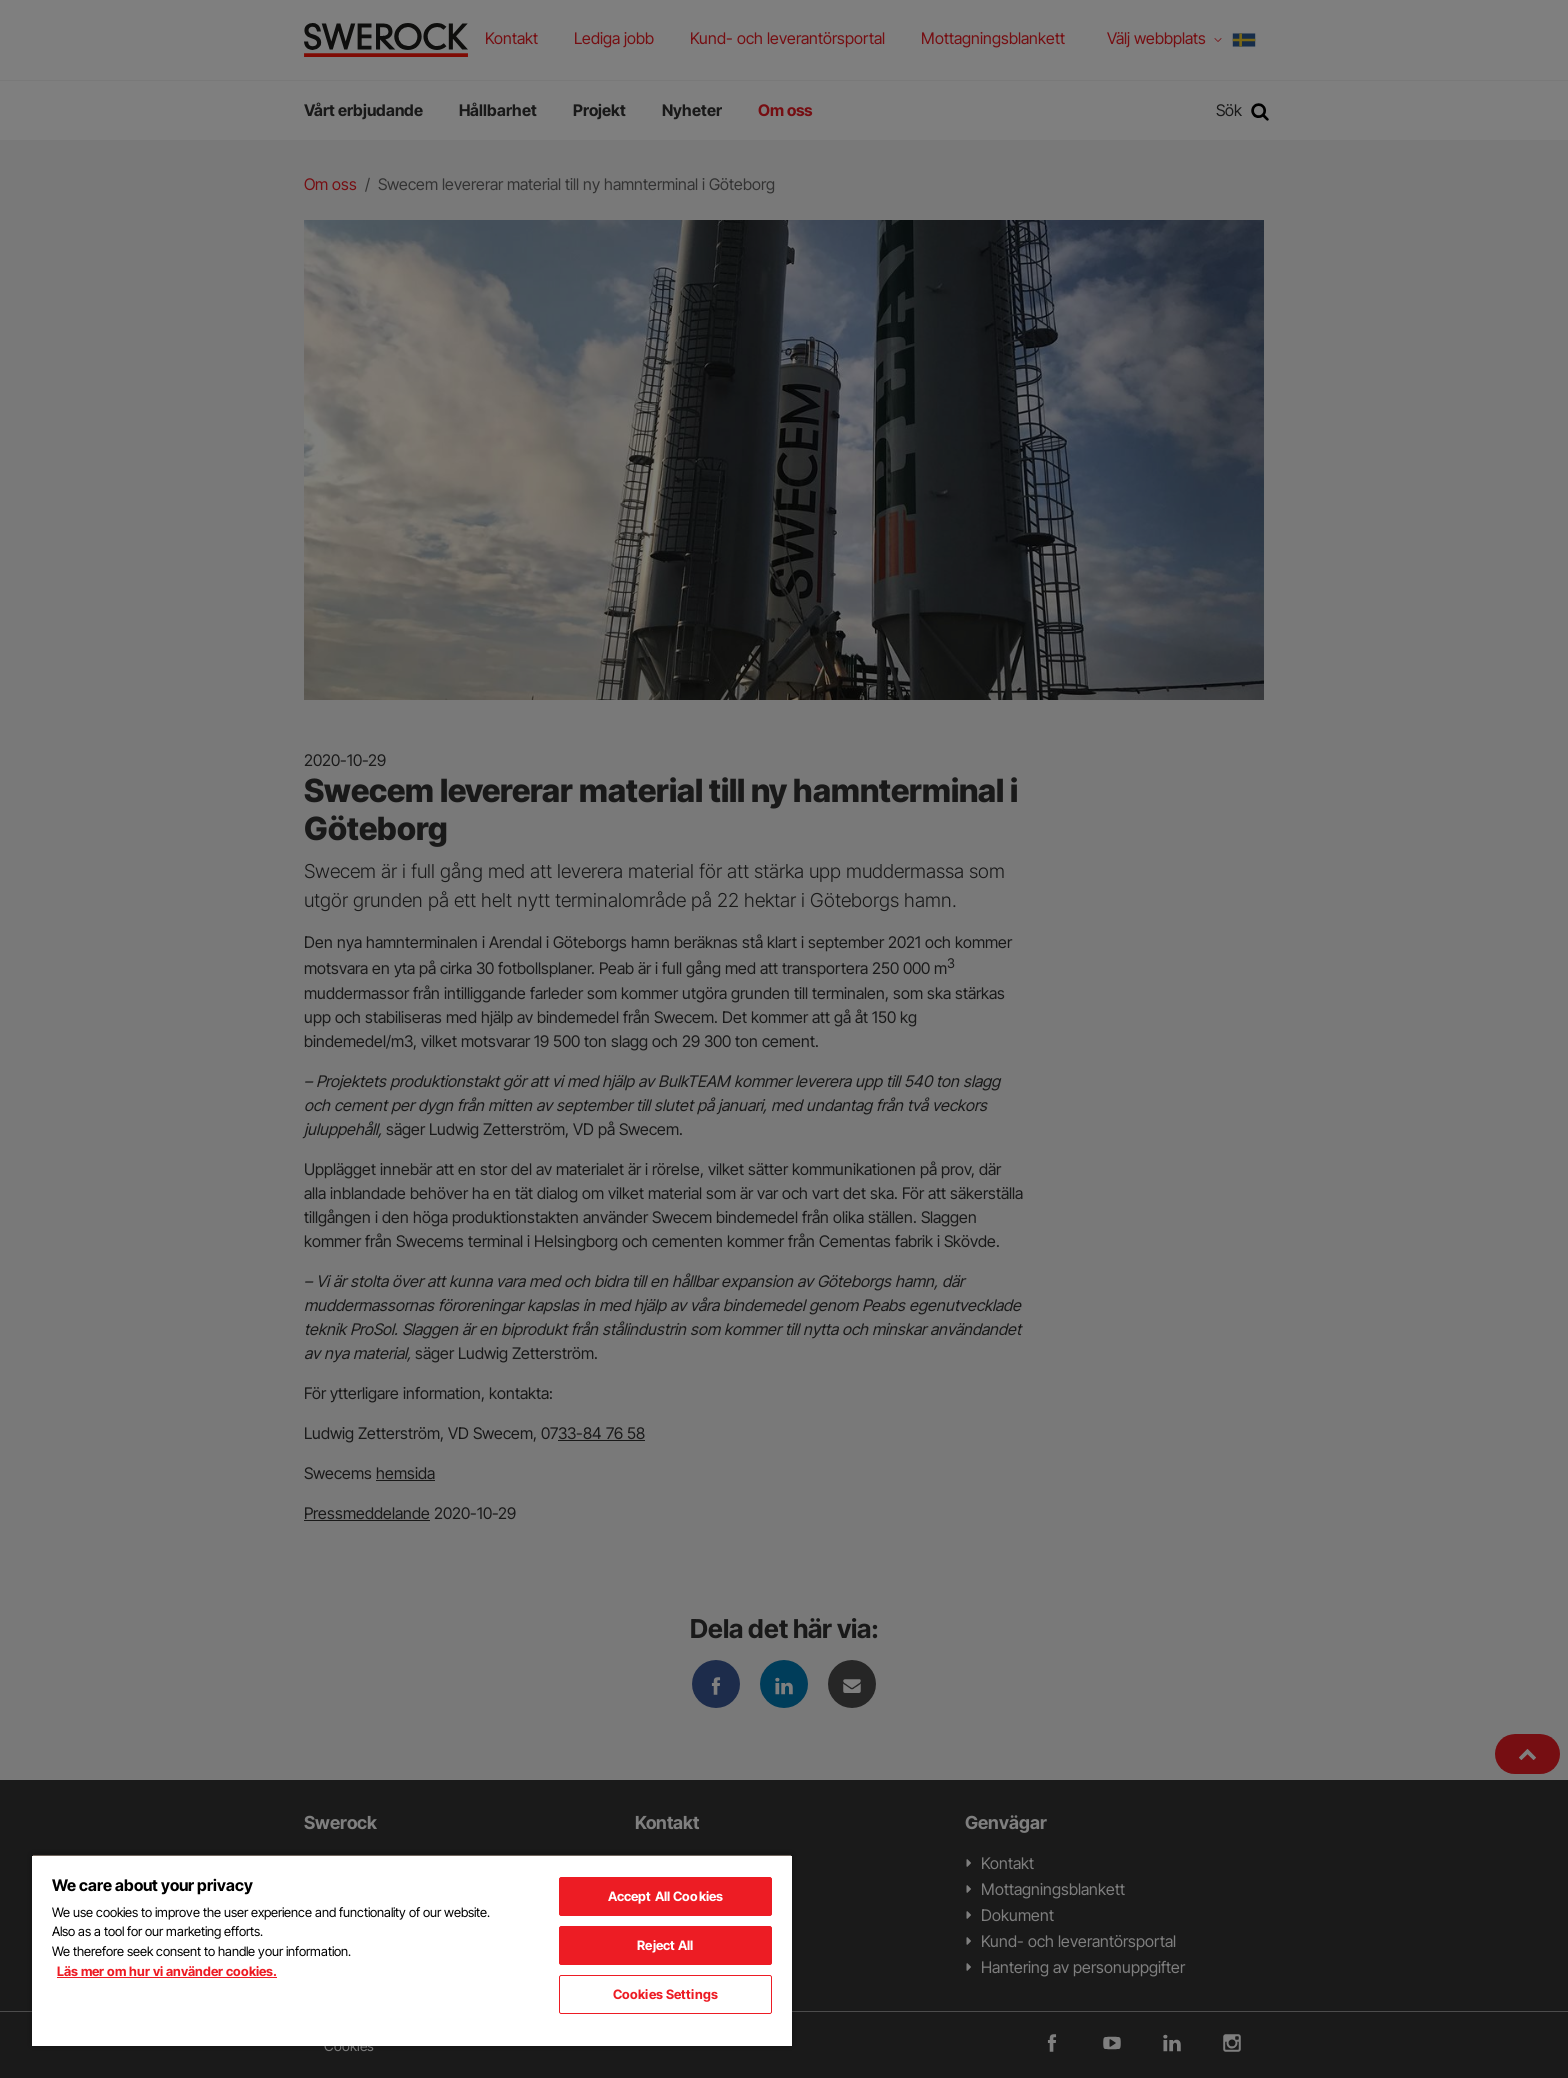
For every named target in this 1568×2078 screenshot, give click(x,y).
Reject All (665, 1945)
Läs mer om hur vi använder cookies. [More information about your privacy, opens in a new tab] (167, 1971)
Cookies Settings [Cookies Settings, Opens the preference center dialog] (665, 1994)
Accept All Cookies (665, 1896)
